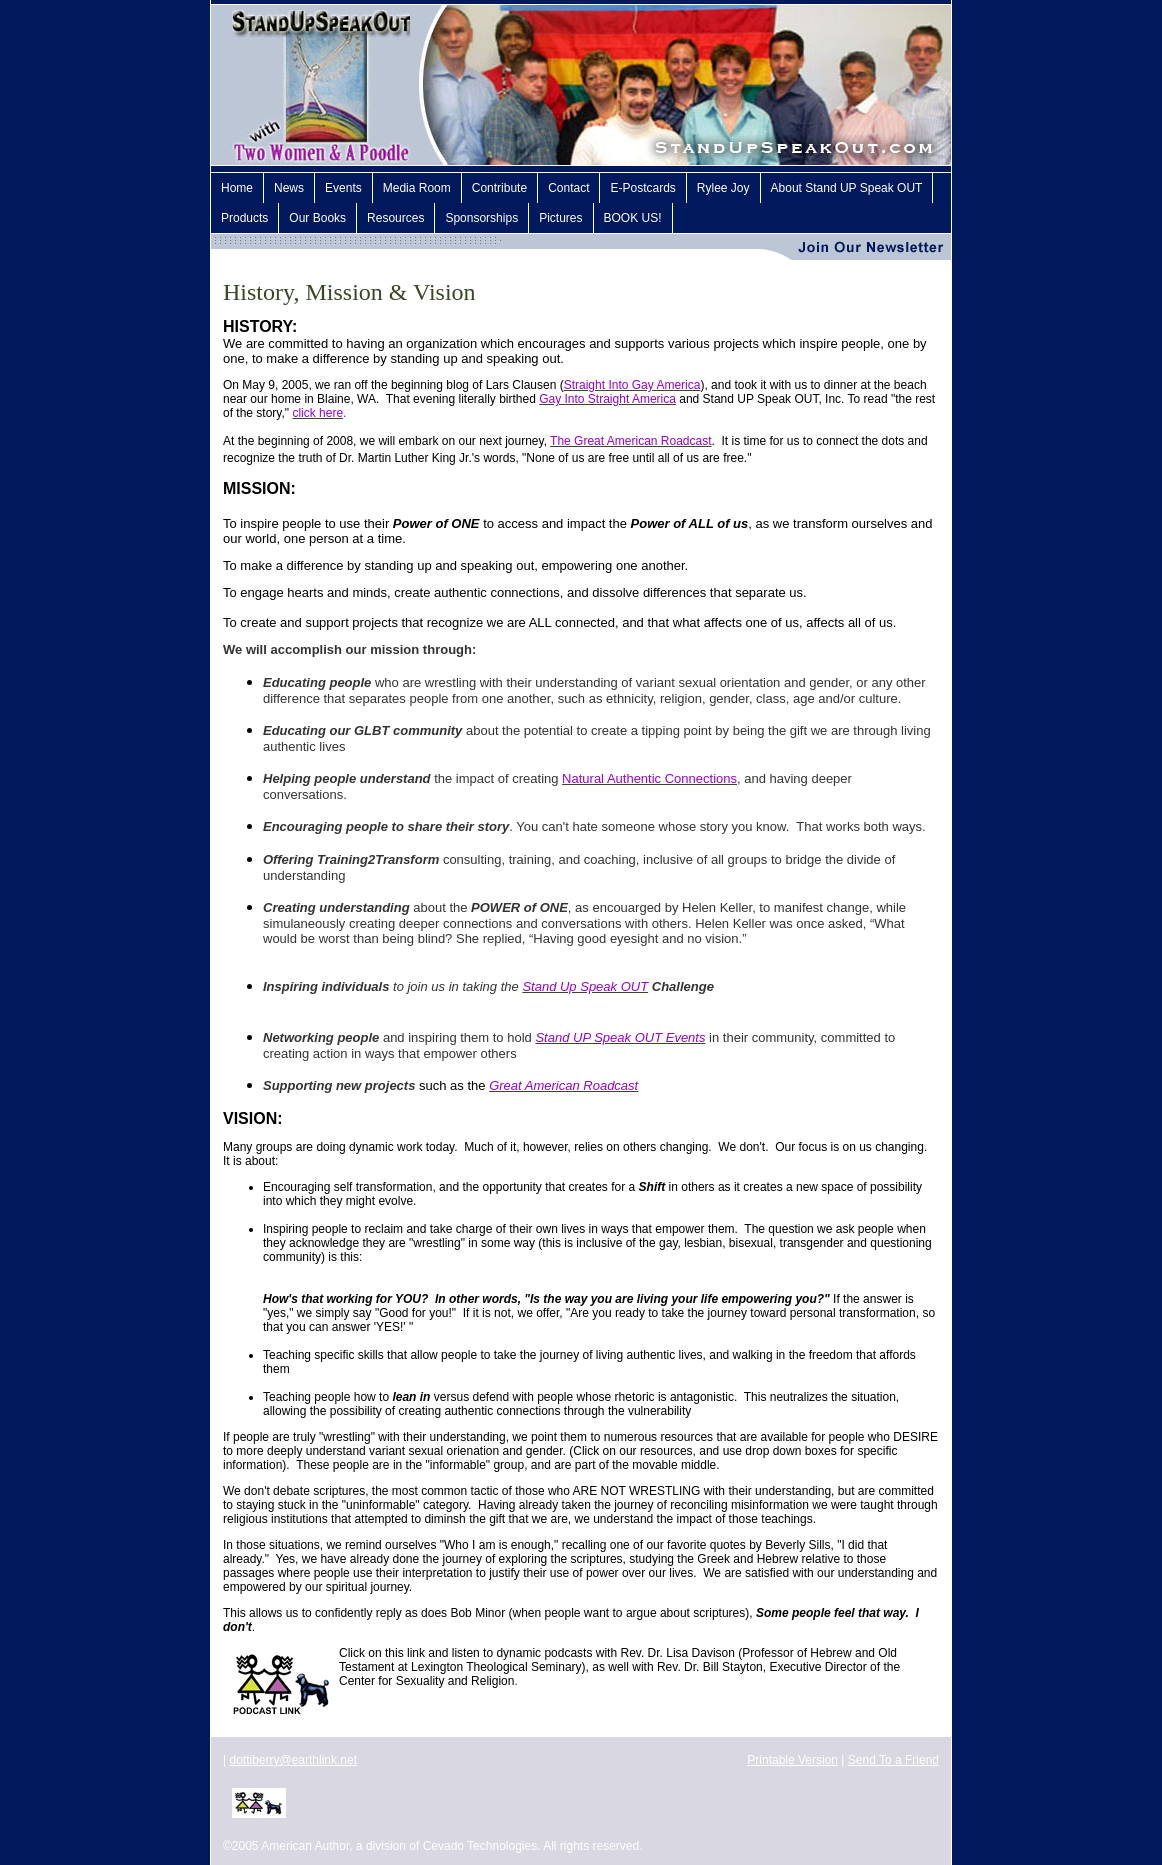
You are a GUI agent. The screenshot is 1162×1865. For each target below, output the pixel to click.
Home (237, 188)
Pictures (560, 218)
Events (343, 188)
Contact (568, 188)
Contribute (499, 188)
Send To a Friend (893, 1760)
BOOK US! (633, 218)
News (289, 188)
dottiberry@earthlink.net (293, 1760)
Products (244, 218)
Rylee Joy (723, 188)
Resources (395, 218)
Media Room (417, 188)
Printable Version (792, 1760)
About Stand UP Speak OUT (847, 188)
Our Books (317, 218)
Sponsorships (481, 218)
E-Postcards (642, 188)
